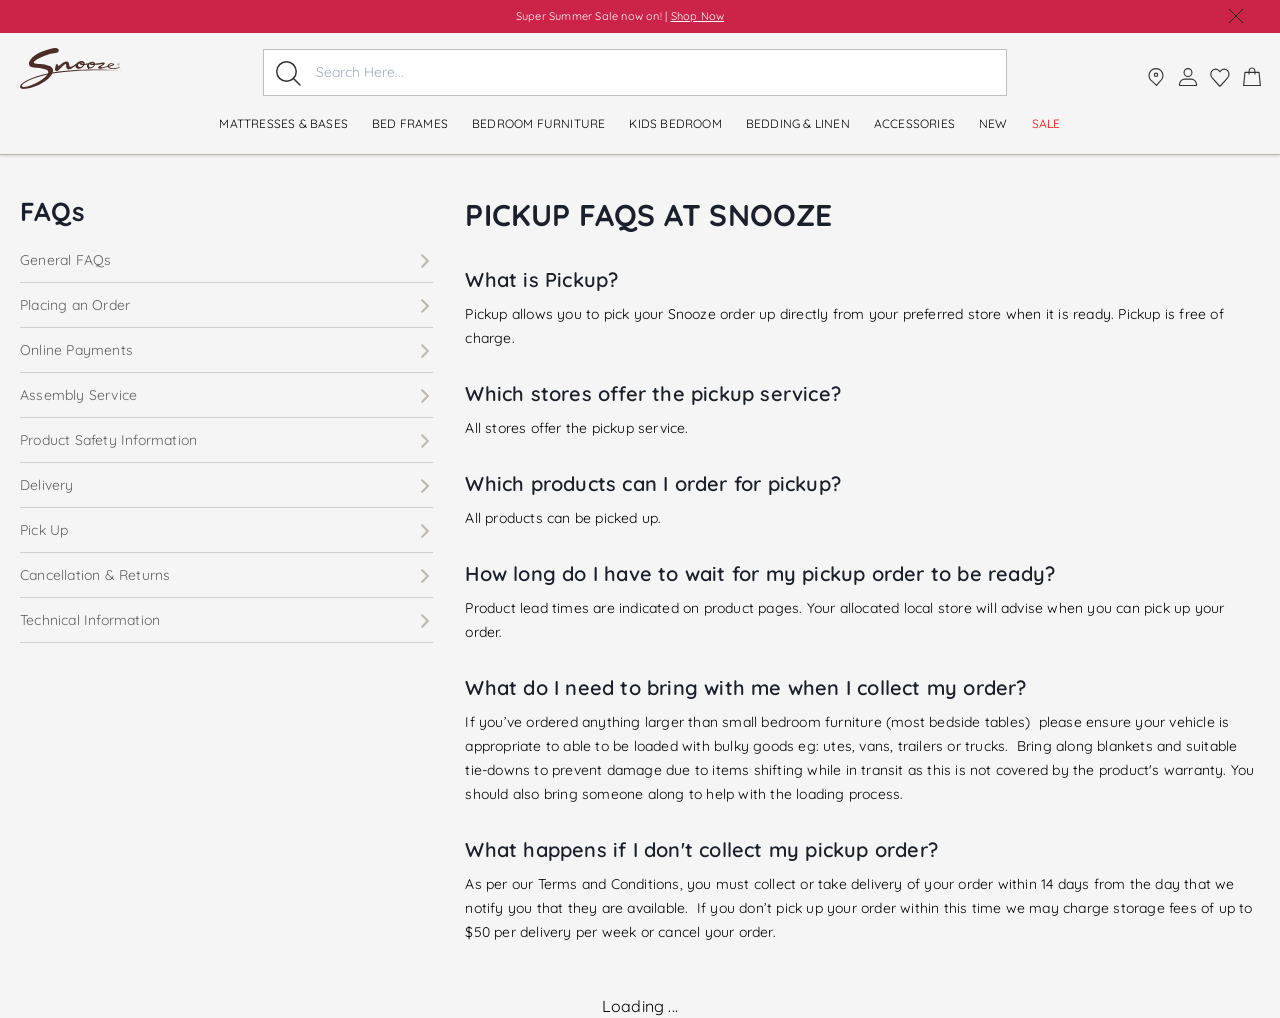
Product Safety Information (226, 440)
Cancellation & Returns (226, 575)
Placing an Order (226, 305)
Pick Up (226, 530)
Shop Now (698, 16)
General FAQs (226, 260)
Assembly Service (226, 395)
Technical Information (226, 620)
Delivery (226, 485)
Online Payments (226, 350)
